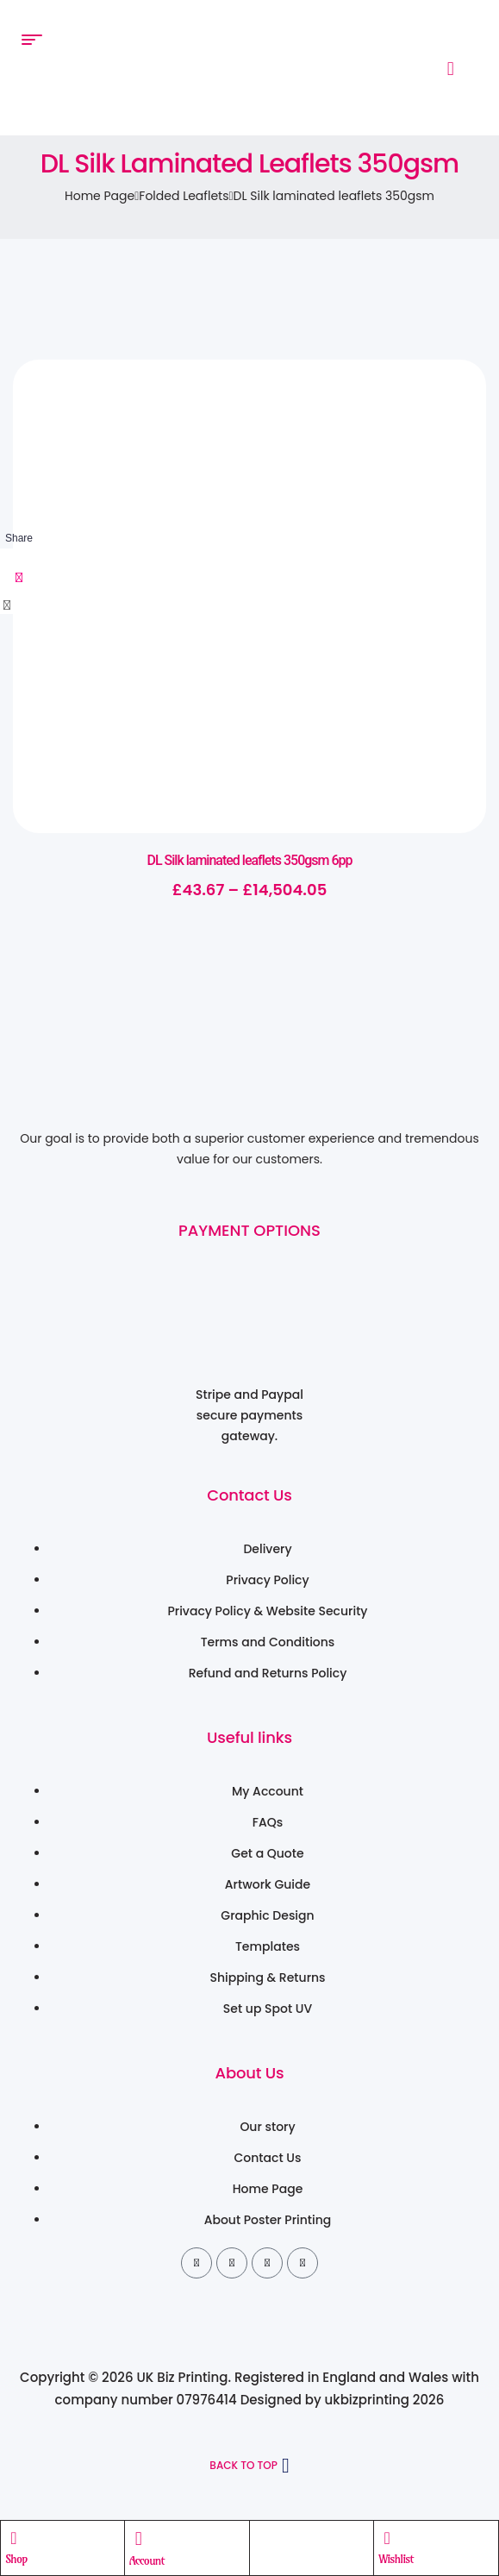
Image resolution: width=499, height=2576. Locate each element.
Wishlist (395, 2559)
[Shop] (13, 2538)
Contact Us (249, 1495)
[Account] (138, 2538)
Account (147, 2560)
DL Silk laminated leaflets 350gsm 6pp (249, 860)
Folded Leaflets (183, 195)
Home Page (99, 195)
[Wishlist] (387, 2538)
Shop (16, 2559)
